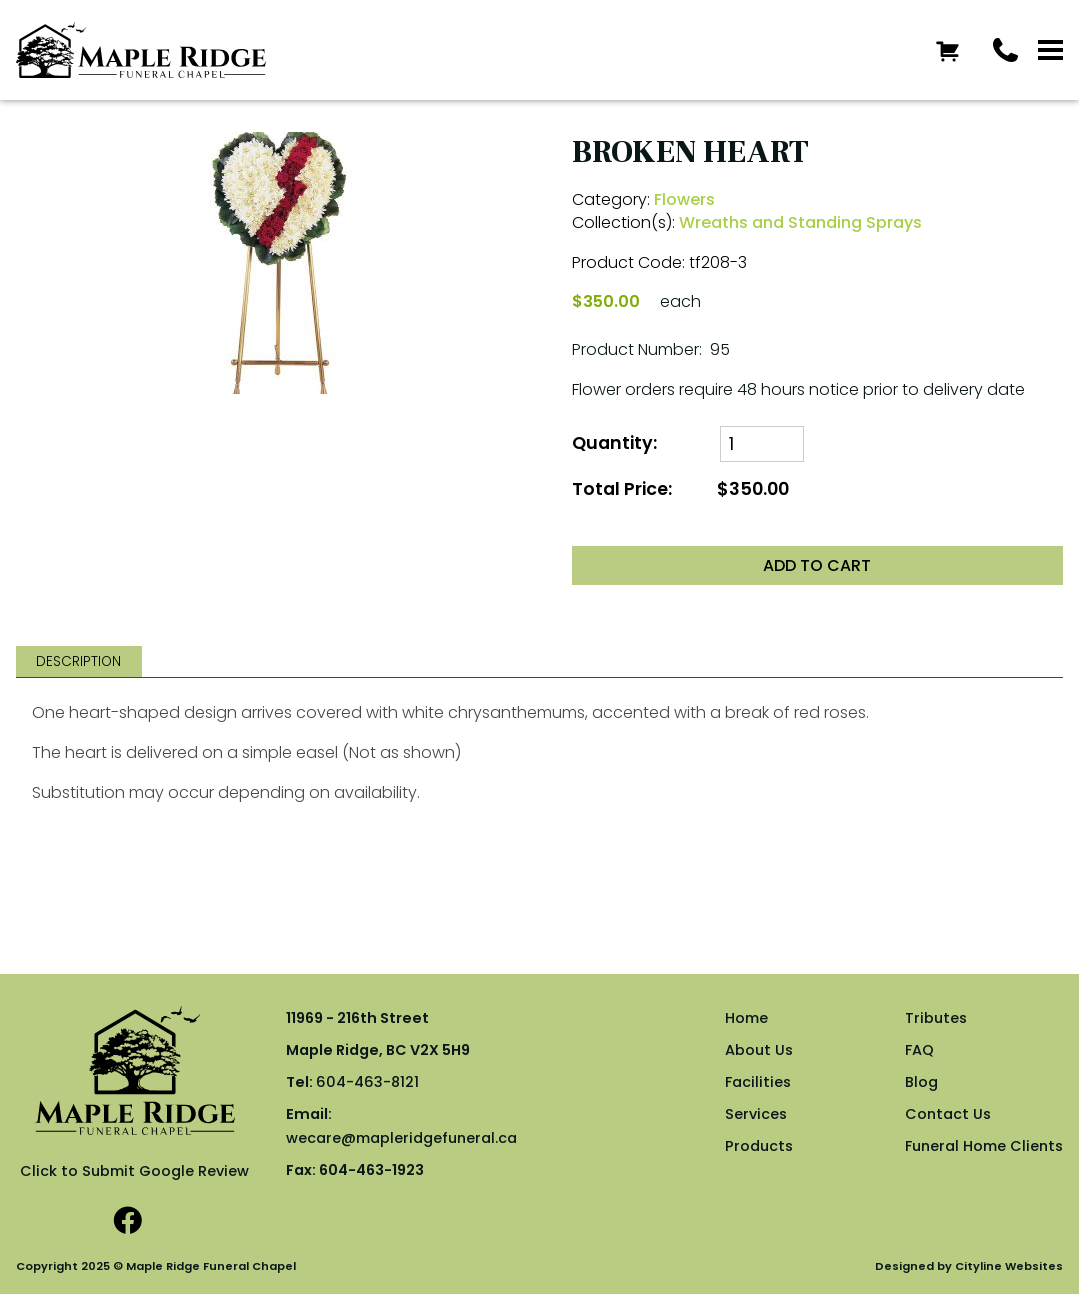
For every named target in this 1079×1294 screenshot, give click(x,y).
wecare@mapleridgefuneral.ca (401, 1138)
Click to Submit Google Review (134, 1171)
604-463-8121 (367, 1082)
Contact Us (948, 1114)
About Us (759, 1050)
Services (756, 1114)
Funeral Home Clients (984, 1146)
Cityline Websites (1009, 1266)
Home (746, 1018)
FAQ (919, 1050)
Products (759, 1146)
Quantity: (614, 443)
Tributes (936, 1018)
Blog (921, 1082)
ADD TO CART (817, 565)
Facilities (758, 1082)
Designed (904, 1266)
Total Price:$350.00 (681, 489)
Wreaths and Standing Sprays (800, 222)
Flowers (684, 199)
